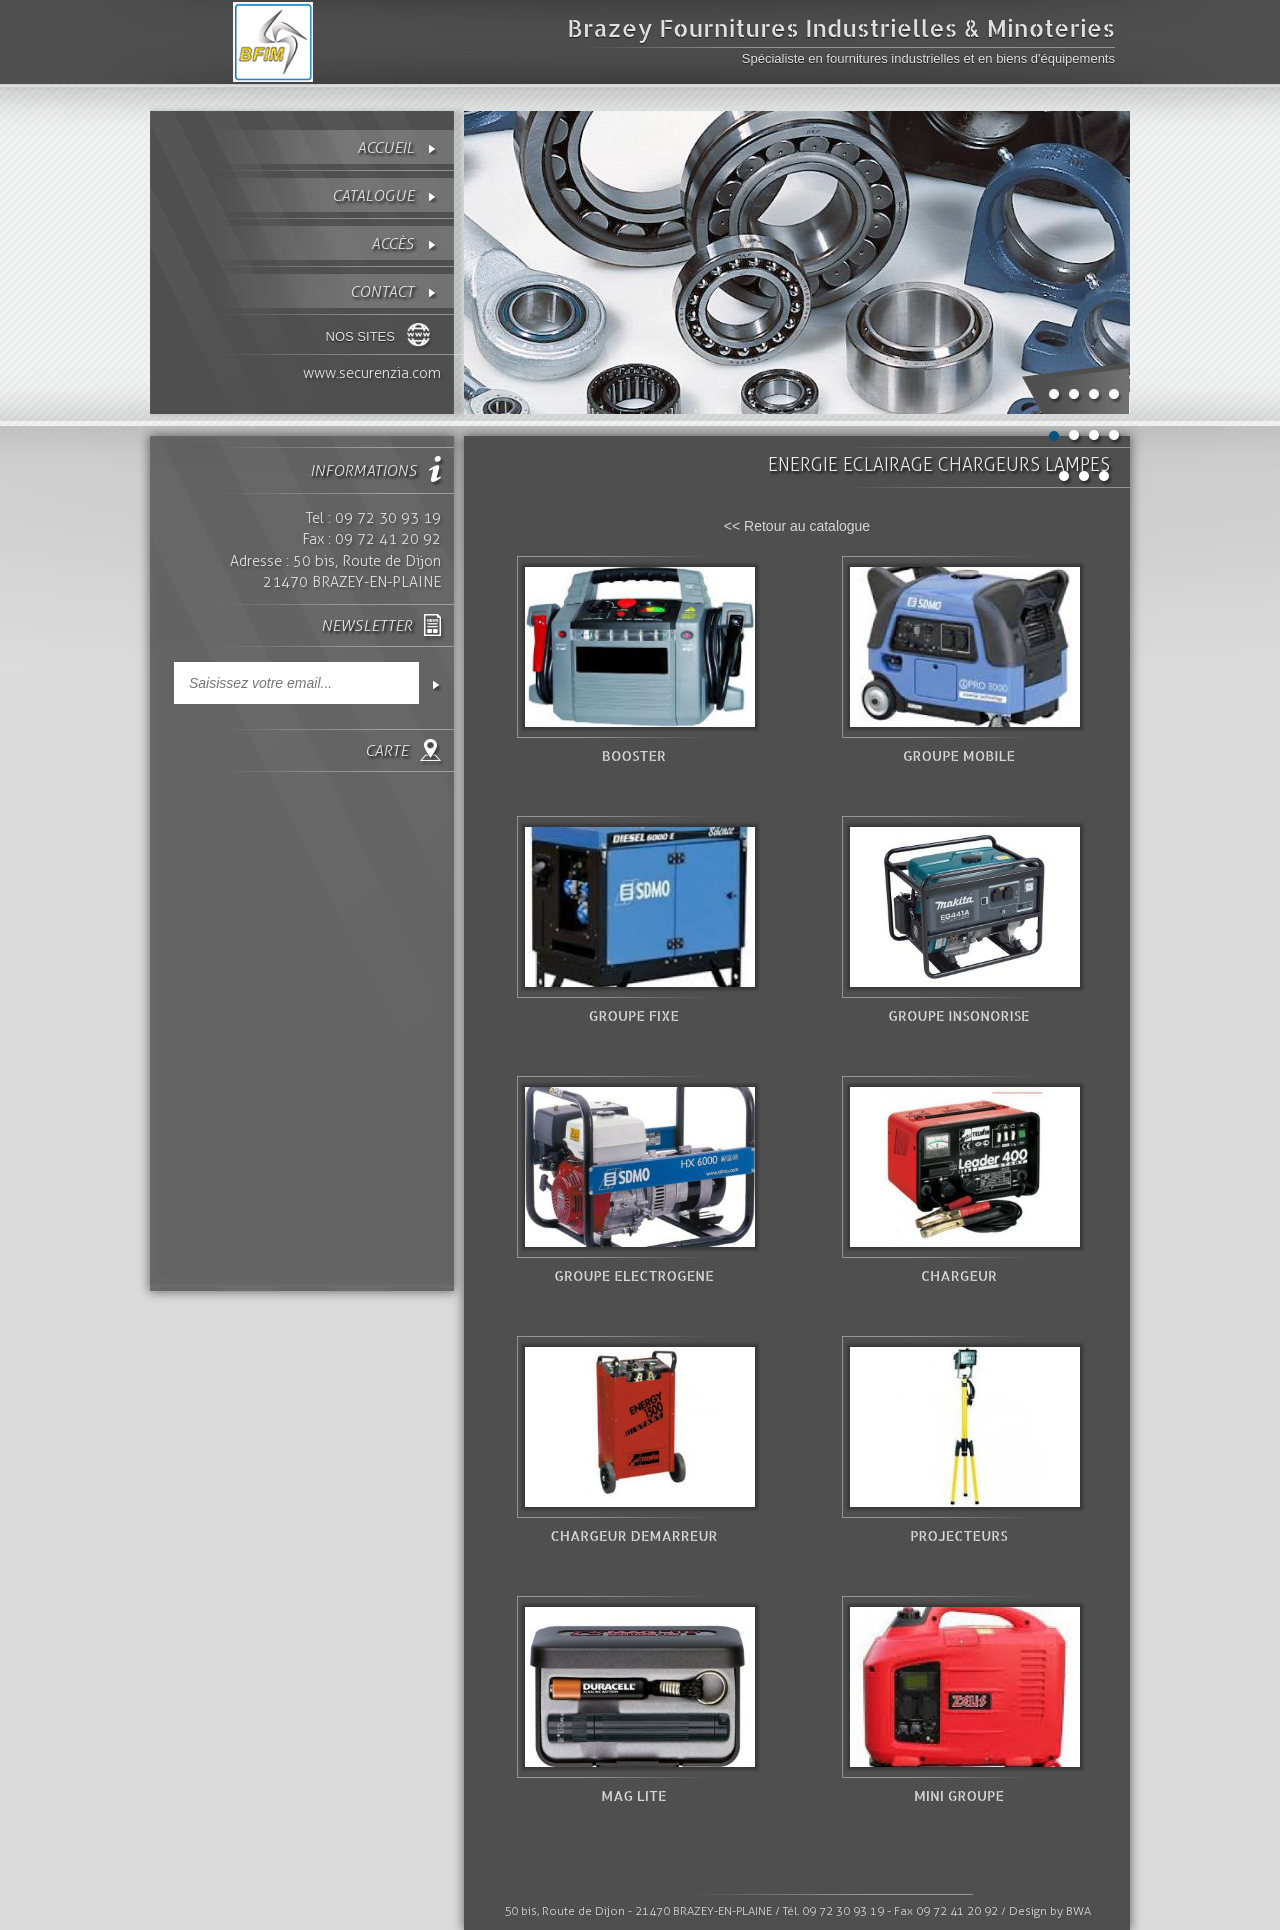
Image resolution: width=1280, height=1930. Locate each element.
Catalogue (373, 195)
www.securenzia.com (372, 373)
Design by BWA (1050, 1911)
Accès (392, 243)
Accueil (385, 147)
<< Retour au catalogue (797, 526)
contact (382, 291)
